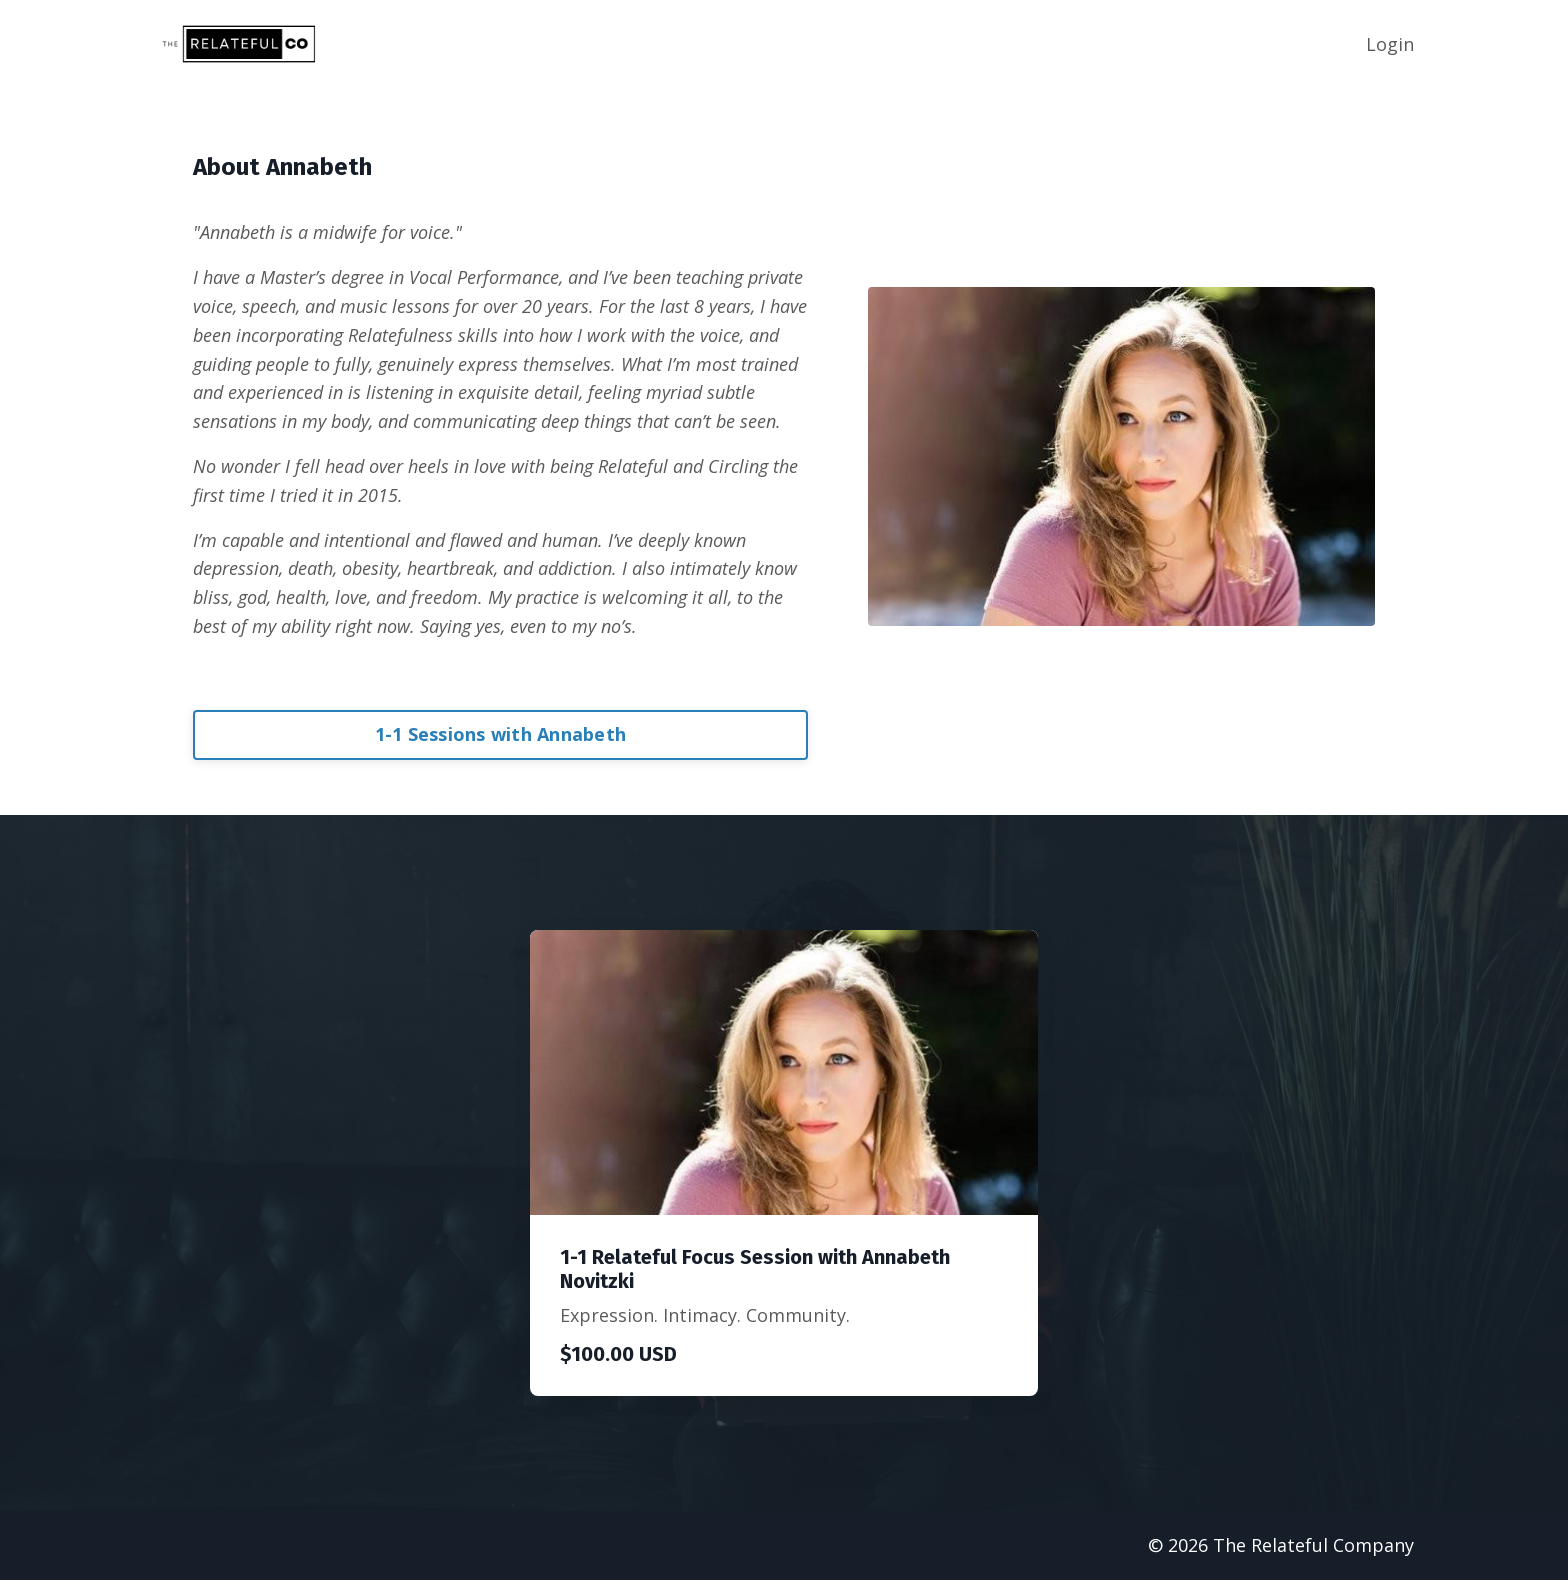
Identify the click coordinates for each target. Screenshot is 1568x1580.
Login (1390, 44)
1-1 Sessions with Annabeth (501, 734)
